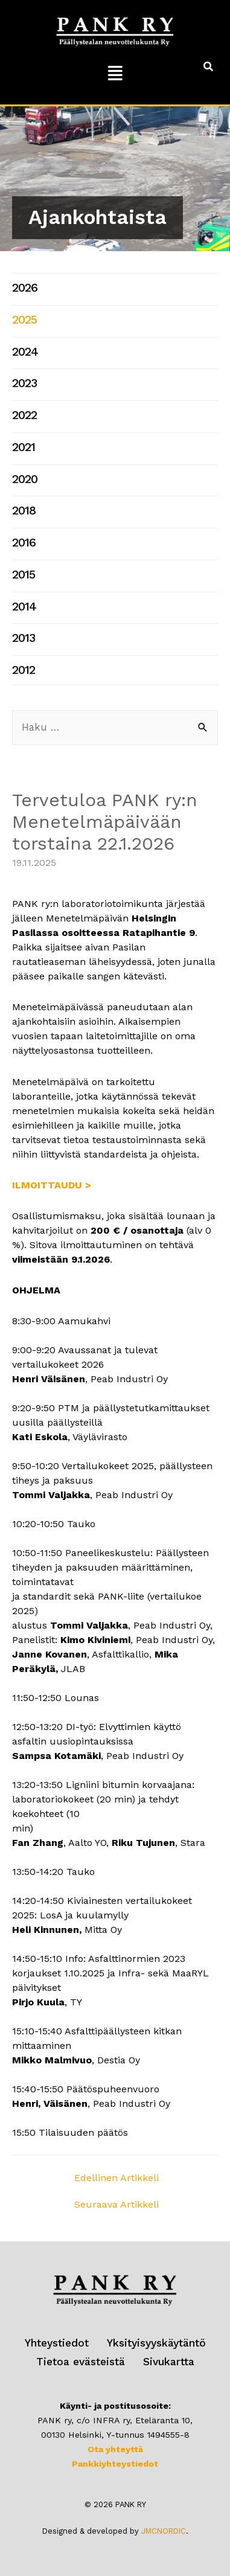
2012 (23, 670)
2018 (24, 510)
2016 (24, 542)
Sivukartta (168, 2362)
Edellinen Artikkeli (116, 2178)
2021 (23, 447)
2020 (24, 479)
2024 (25, 352)
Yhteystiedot (57, 2343)
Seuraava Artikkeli (116, 2204)
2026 (24, 288)
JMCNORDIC (163, 2531)
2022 (24, 415)
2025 (24, 320)
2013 (23, 638)
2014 (24, 607)
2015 (23, 575)
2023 (24, 383)
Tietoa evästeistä (80, 2362)
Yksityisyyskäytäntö (156, 2343)
